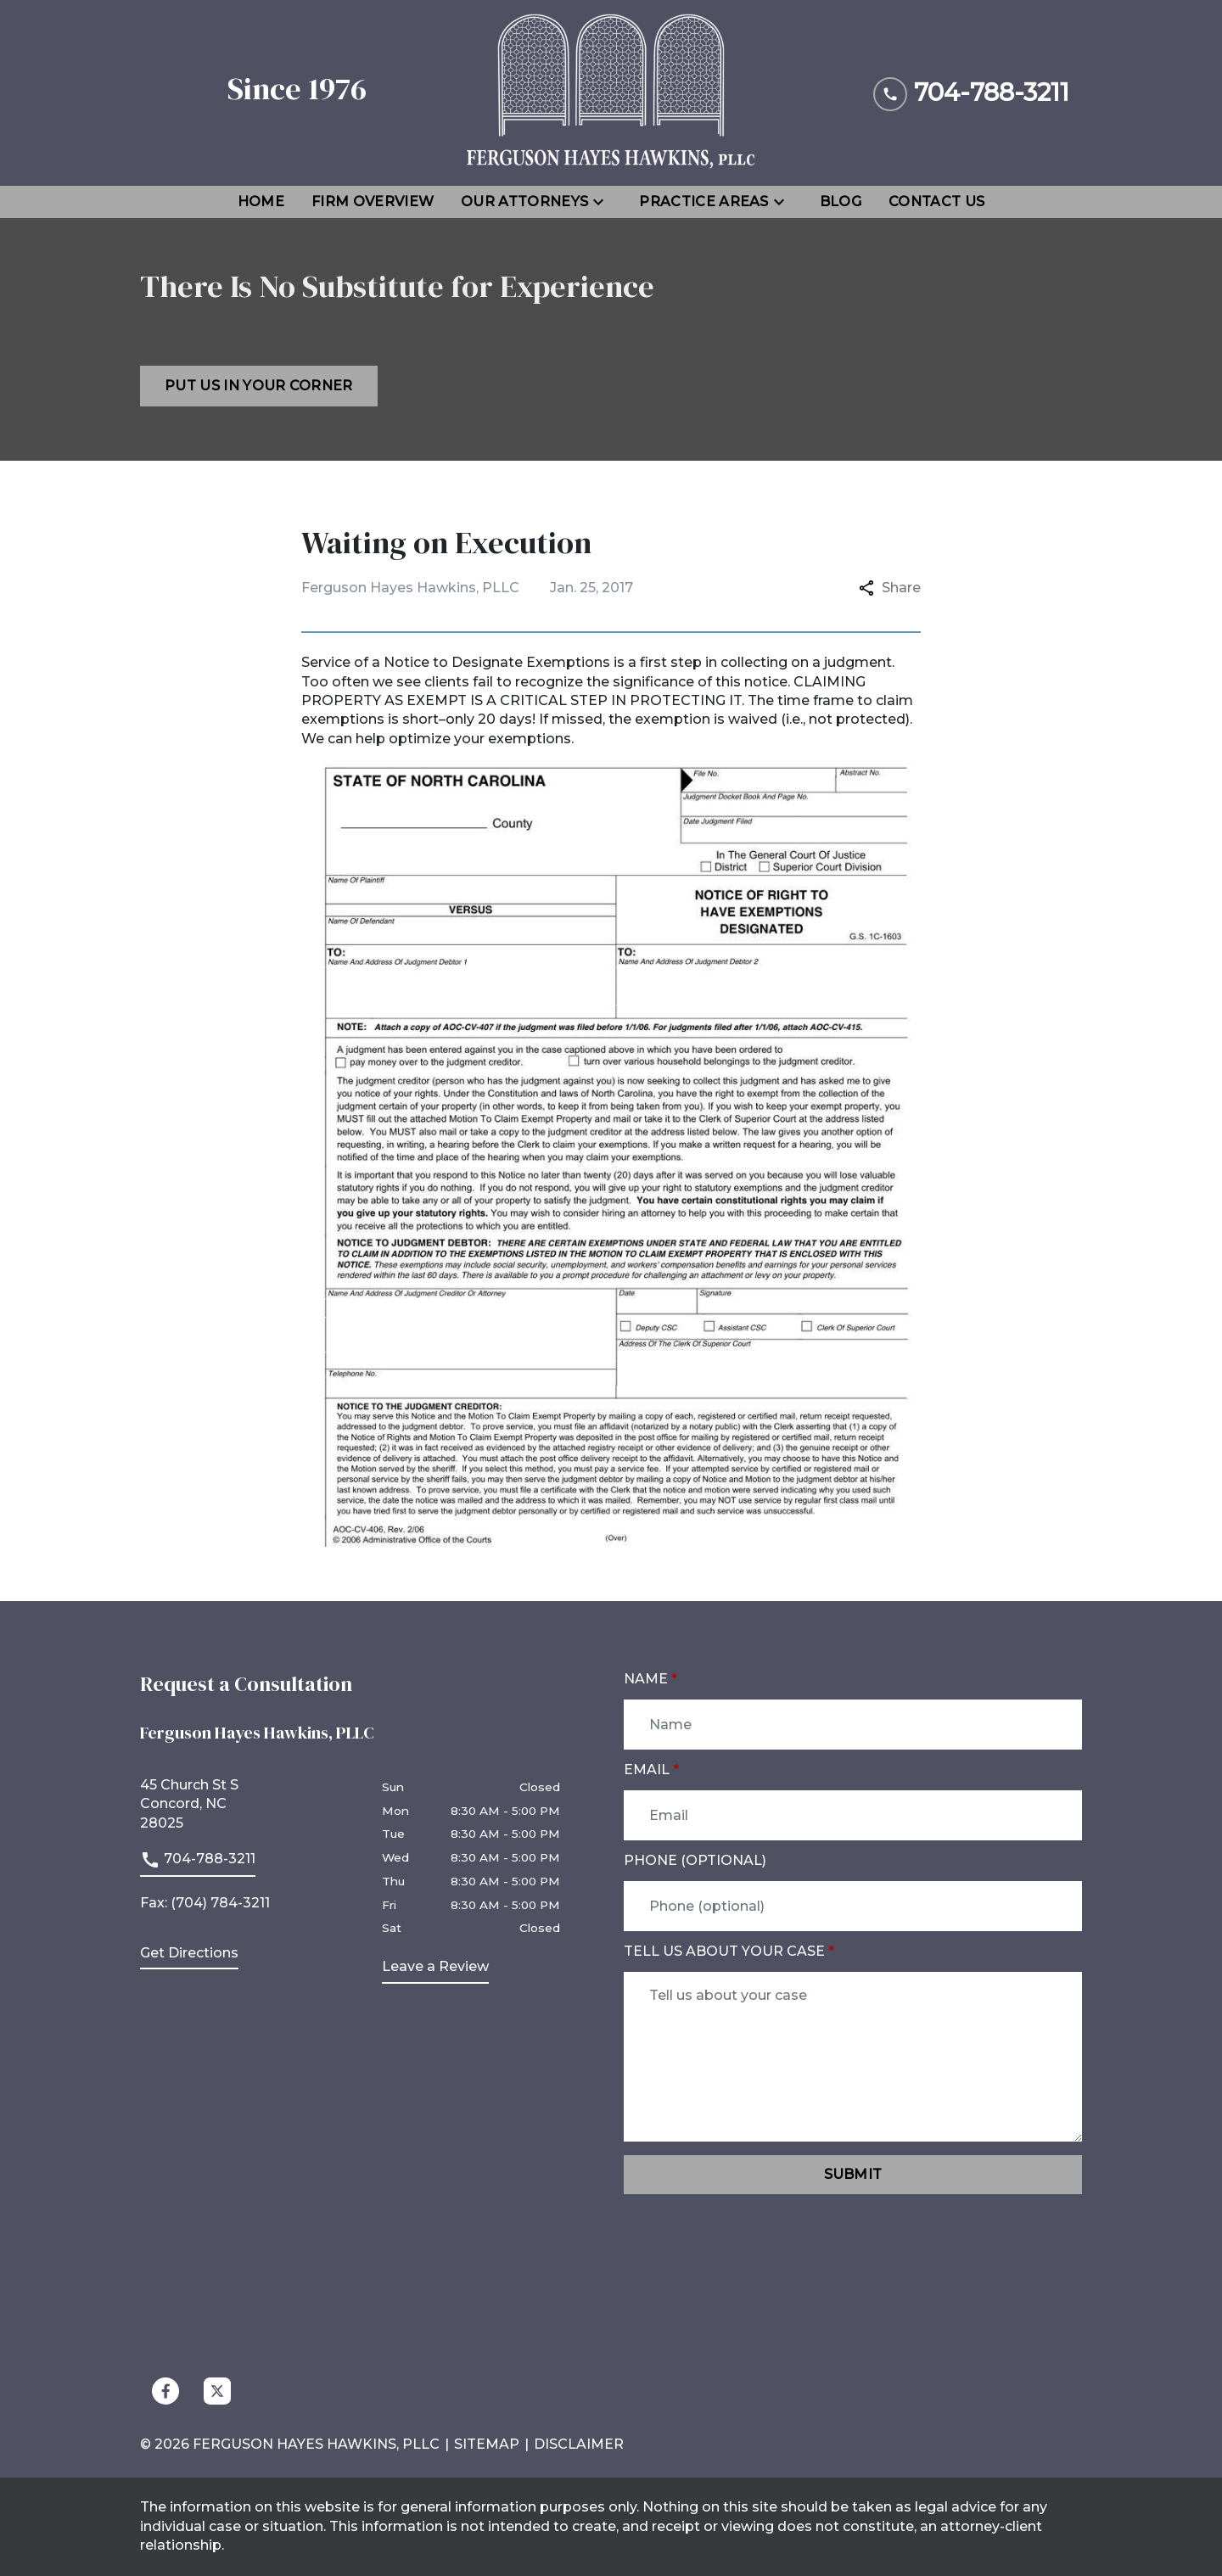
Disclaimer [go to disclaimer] (579, 2444)
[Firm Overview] (372, 202)
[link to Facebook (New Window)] (165, 2391)
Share (890, 588)
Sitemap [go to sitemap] (486, 2444)
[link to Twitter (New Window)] (217, 2391)
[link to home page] (611, 93)
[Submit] (853, 2174)
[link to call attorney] (197, 1863)
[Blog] (840, 202)
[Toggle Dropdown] (603, 202)
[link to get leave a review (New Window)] (435, 1970)
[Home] (261, 202)
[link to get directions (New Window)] (248, 1804)
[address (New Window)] (189, 1956)
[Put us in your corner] (259, 386)
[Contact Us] (936, 202)
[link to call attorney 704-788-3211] (971, 93)
